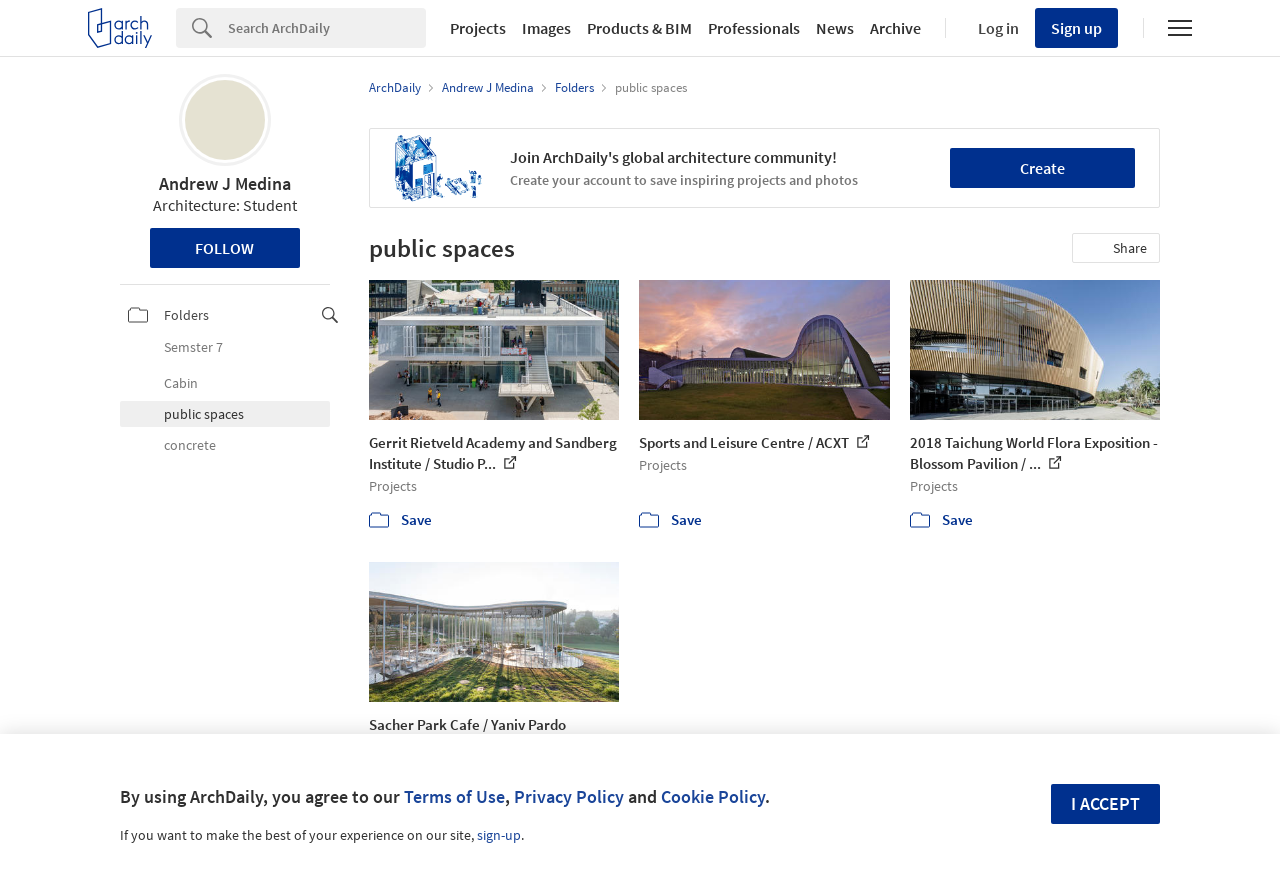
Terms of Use (454, 796)
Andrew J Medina (225, 183)
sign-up (499, 835)
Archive (895, 28)
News (835, 28)
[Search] (327, 28)
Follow (224, 248)
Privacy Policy (569, 796)
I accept (1105, 803)
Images (546, 28)
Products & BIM (639, 28)
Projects (478, 28)
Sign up (1076, 28)
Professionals (754, 28)
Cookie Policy (713, 796)
